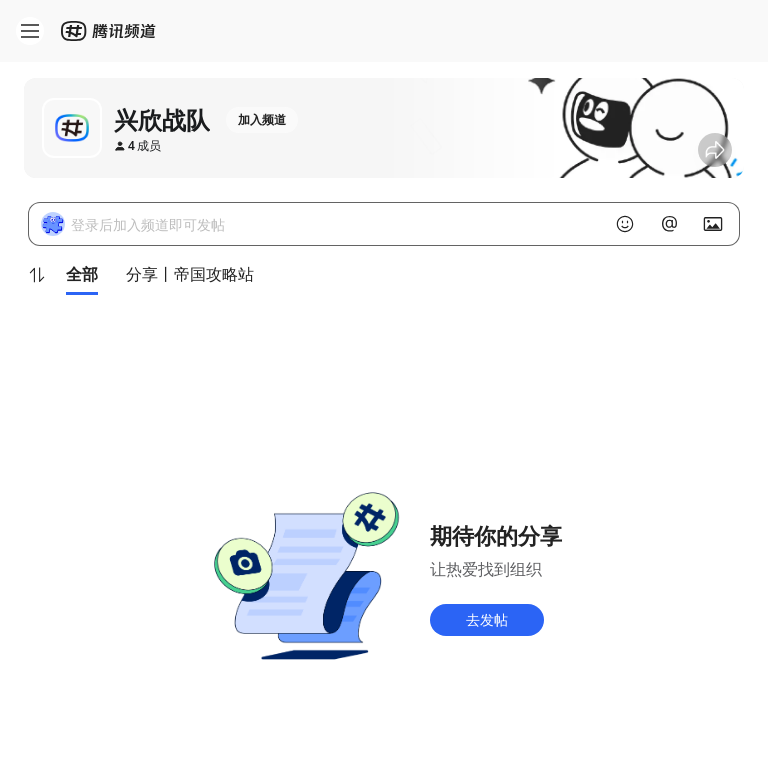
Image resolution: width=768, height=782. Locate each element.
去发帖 (487, 619)
